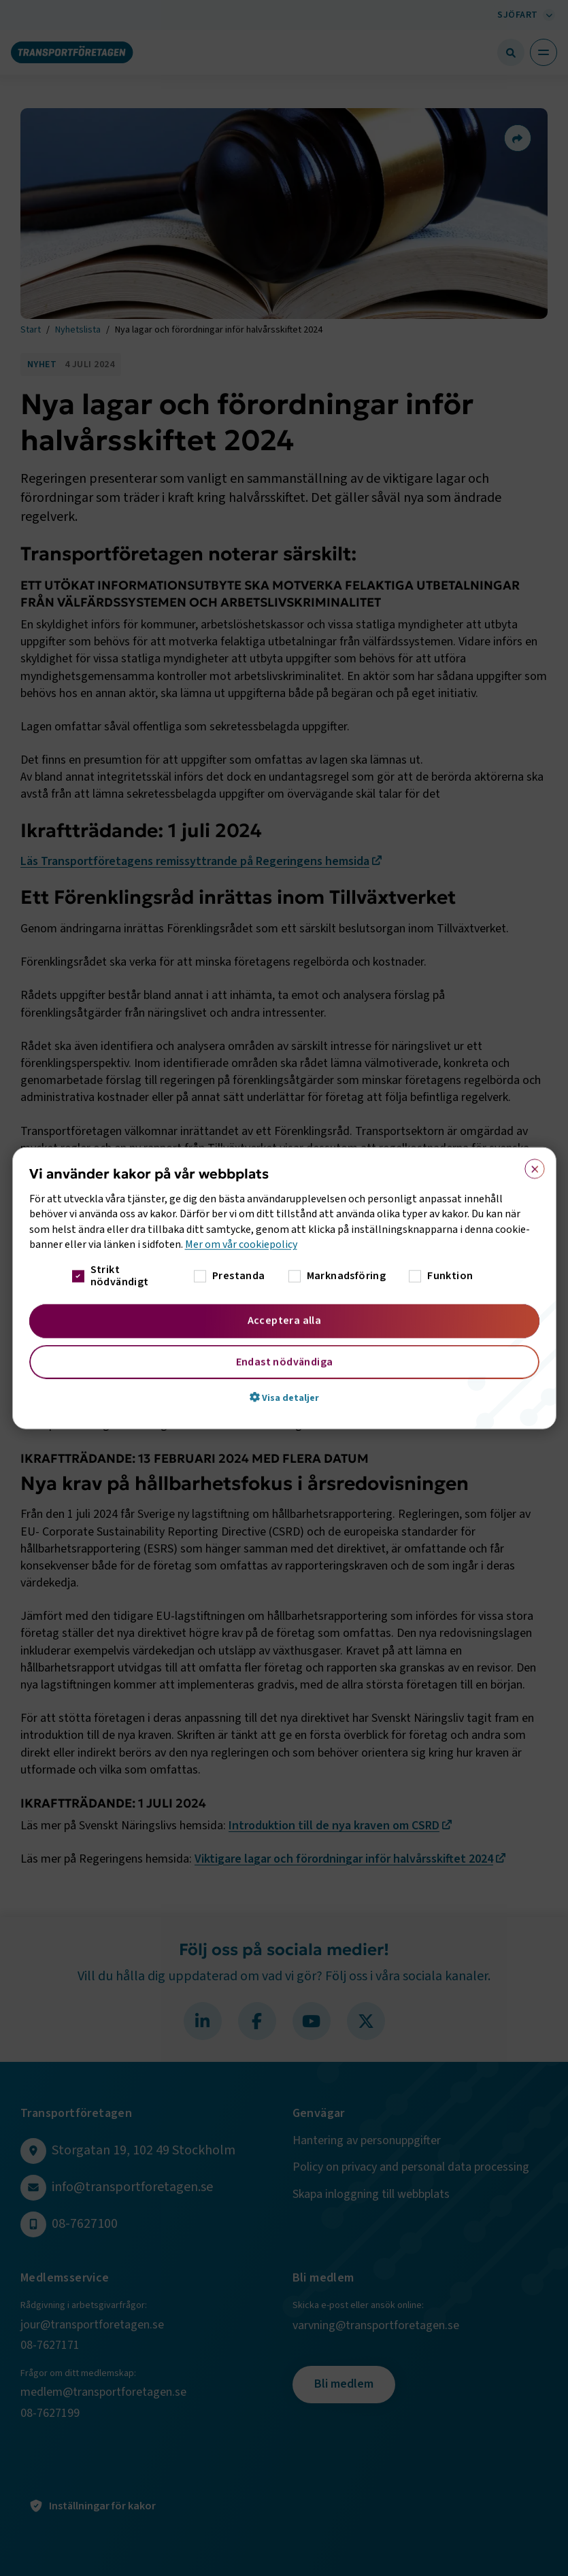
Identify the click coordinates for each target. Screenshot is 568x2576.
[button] (284, 1397)
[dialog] (284, 1288)
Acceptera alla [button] (284, 1319)
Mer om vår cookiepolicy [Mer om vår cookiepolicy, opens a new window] (241, 1244)
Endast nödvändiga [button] (284, 1361)
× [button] (530, 1166)
